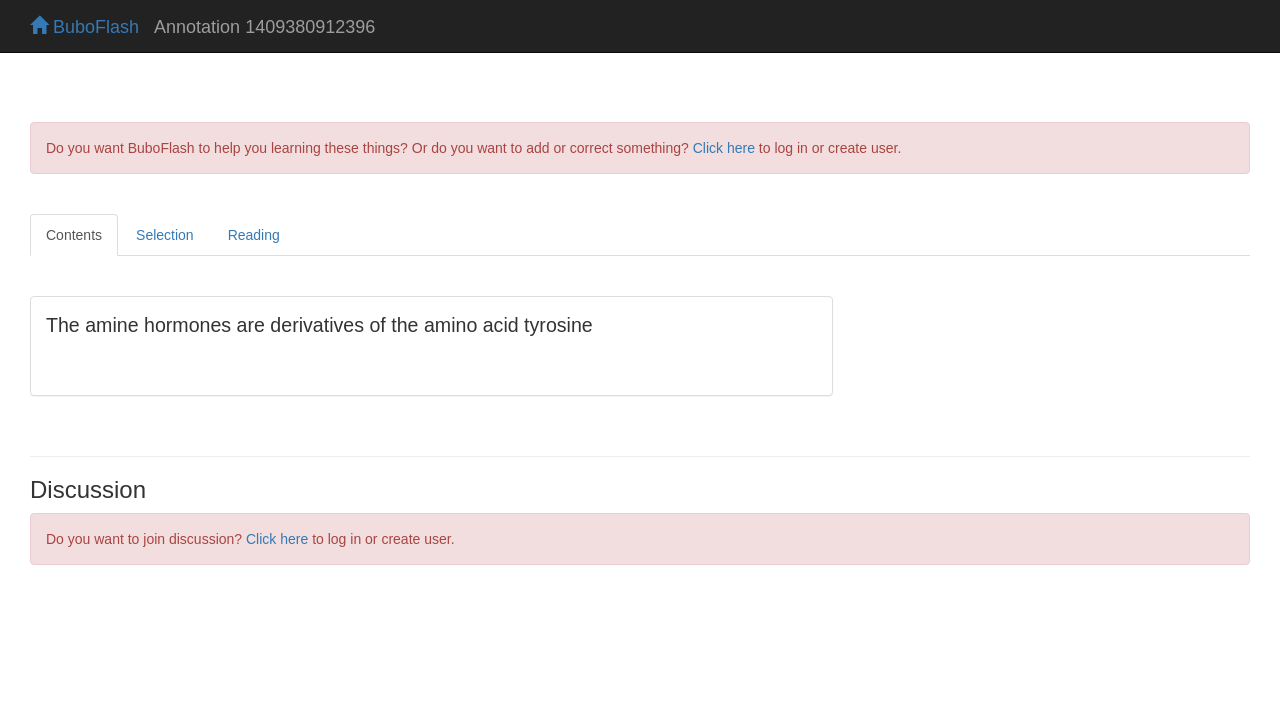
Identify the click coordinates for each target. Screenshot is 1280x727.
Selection (165, 235)
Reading (254, 235)
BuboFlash (84, 27)
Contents (74, 235)
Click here (724, 148)
